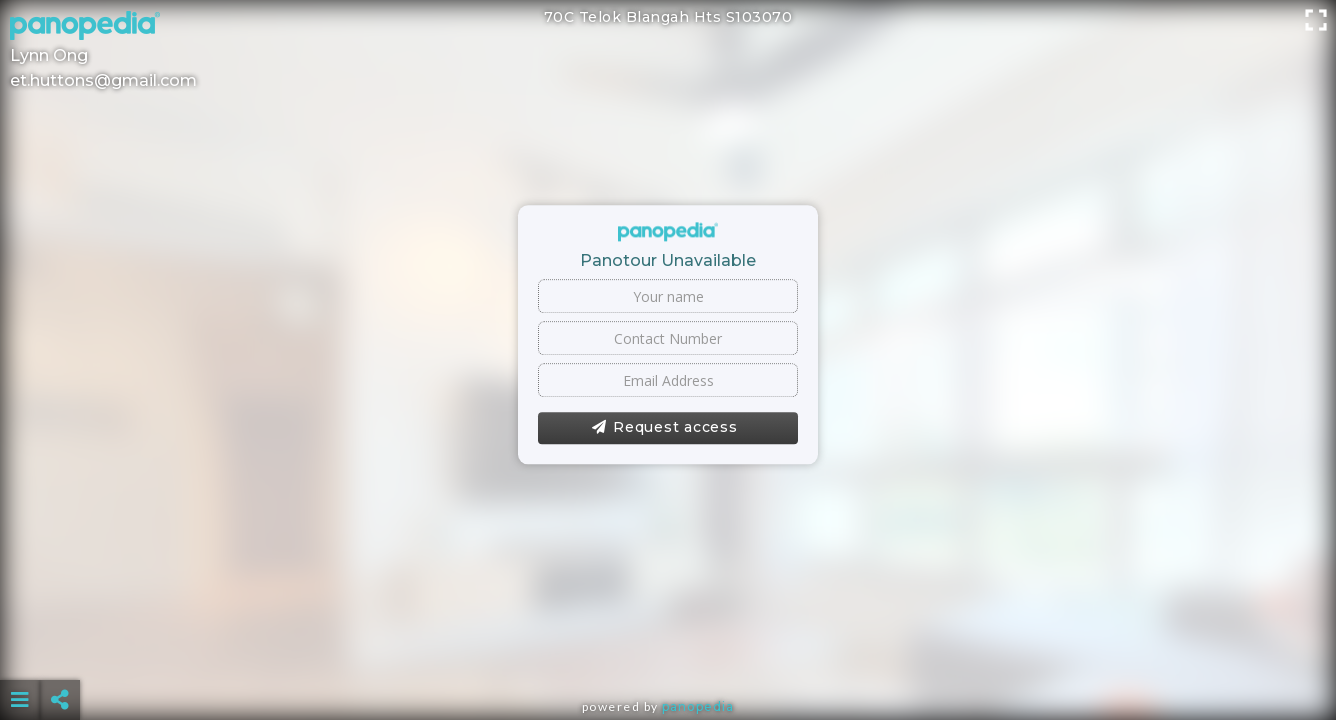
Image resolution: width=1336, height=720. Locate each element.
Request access (664, 428)
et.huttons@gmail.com (103, 80)
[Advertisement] (668, 650)
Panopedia (698, 706)
